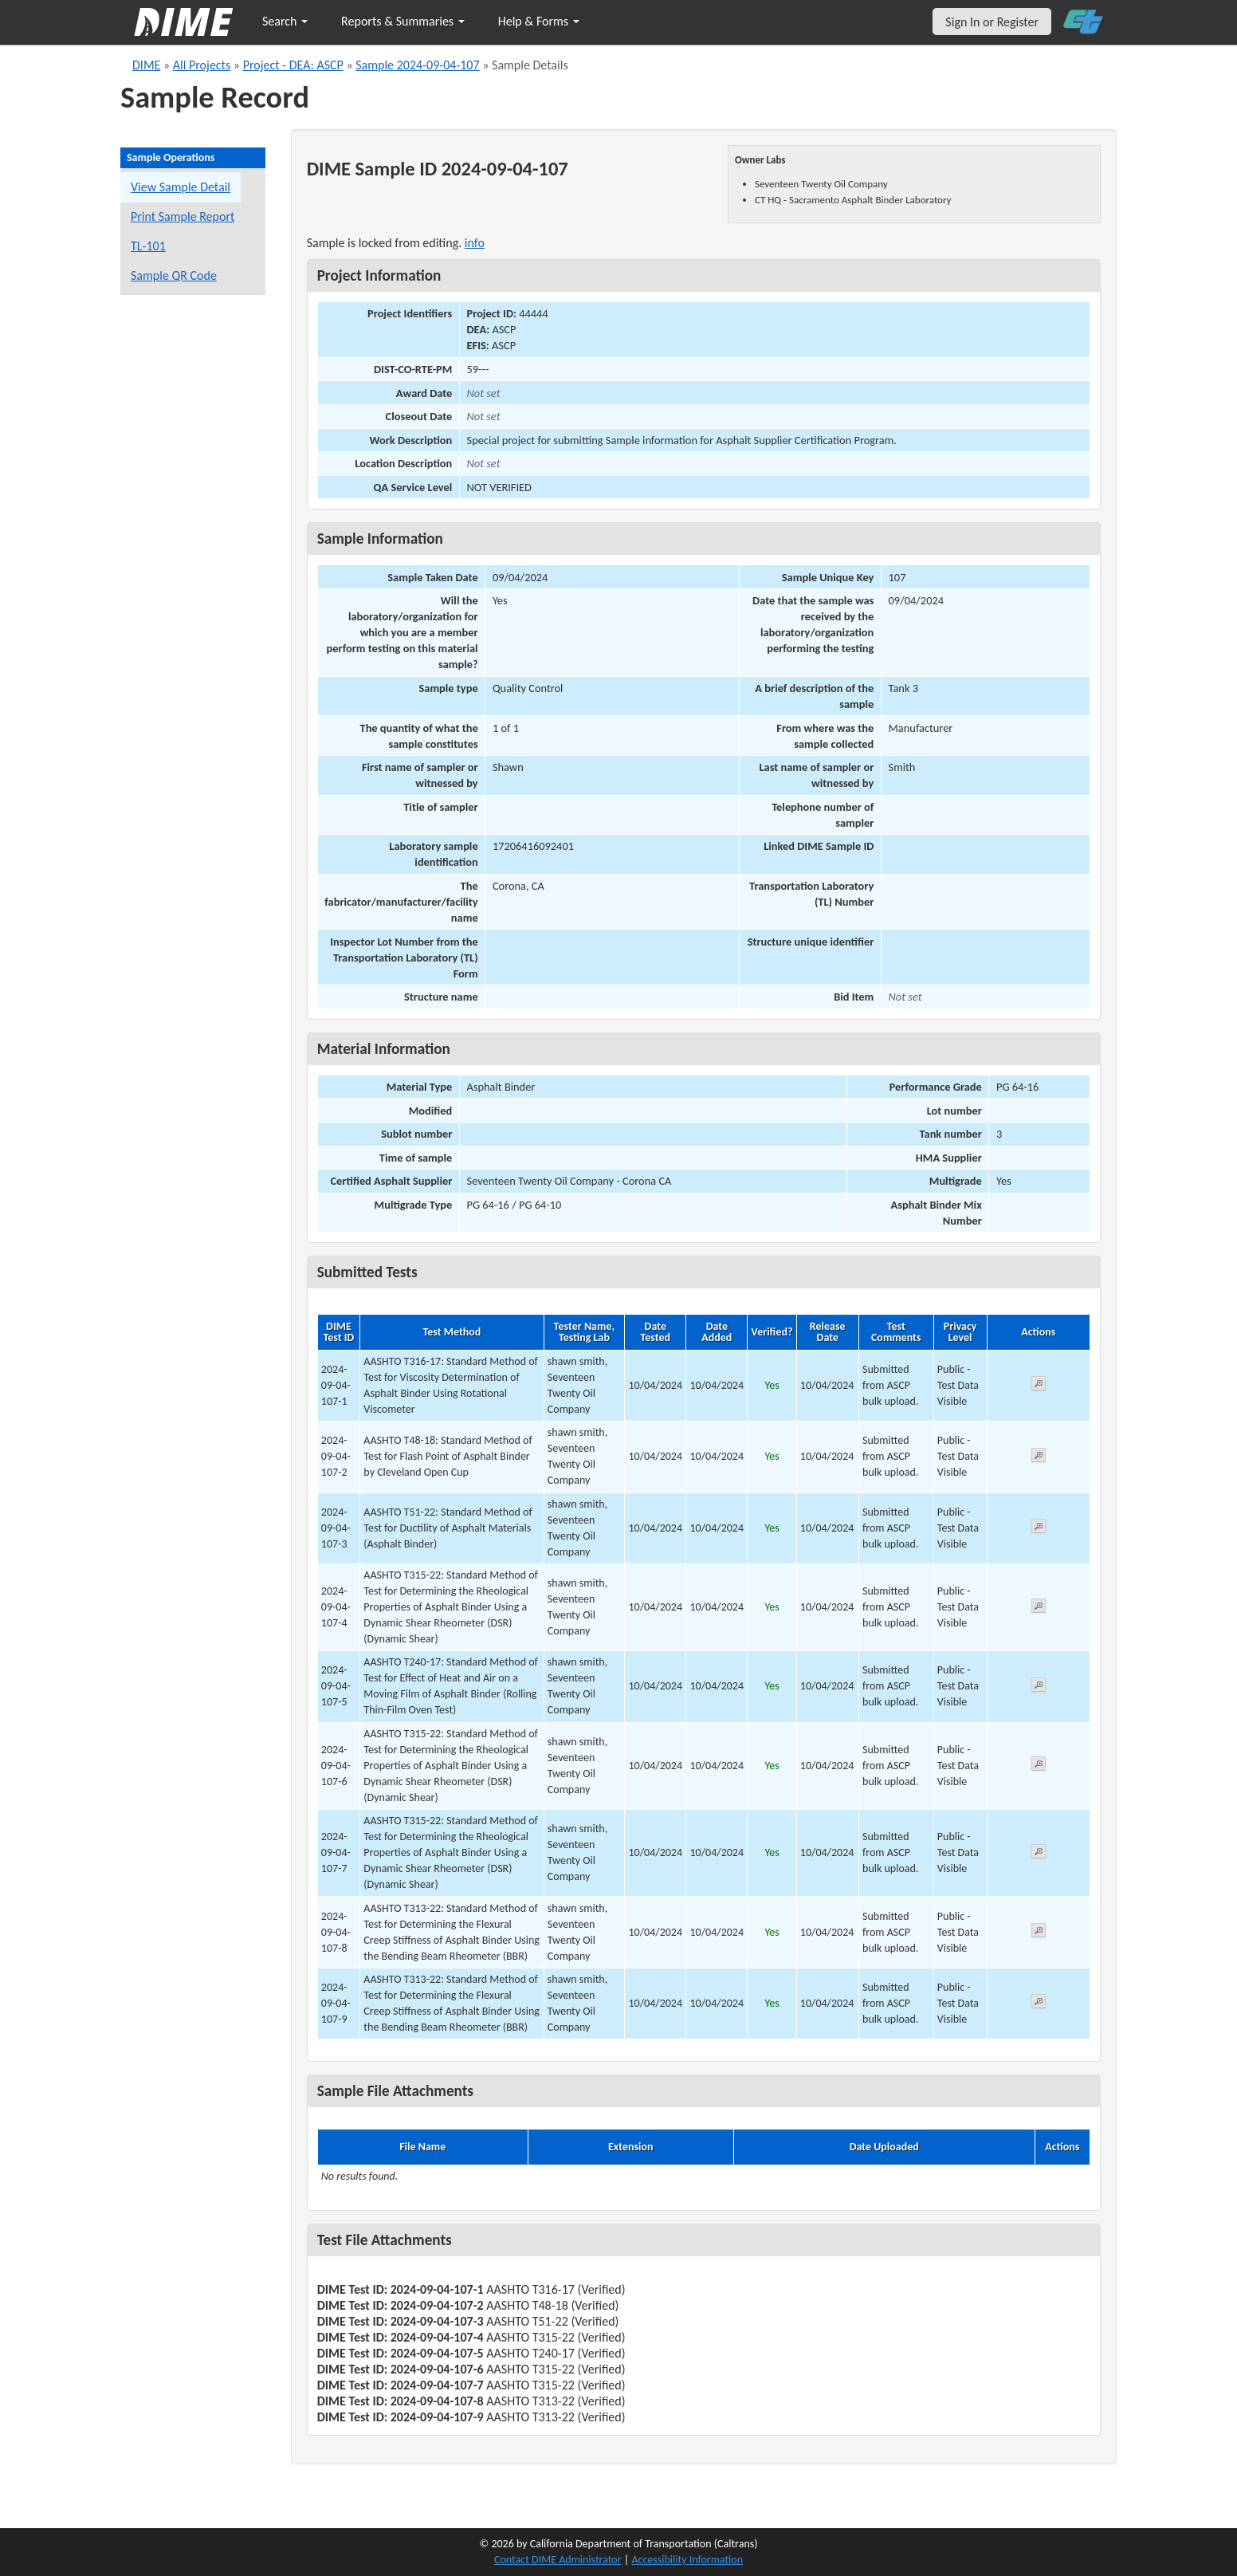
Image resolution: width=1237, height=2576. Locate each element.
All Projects (201, 65)
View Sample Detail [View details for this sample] (180, 187)
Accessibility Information (687, 2559)
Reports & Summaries (403, 21)
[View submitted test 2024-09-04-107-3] (1038, 1529)
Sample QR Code (174, 275)
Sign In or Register (992, 21)
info (475, 242)
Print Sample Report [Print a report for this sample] (182, 216)
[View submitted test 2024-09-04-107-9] (1038, 2004)
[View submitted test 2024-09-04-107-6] (1038, 1766)
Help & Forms (538, 21)
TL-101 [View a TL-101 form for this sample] (148, 246)
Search (285, 21)
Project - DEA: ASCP (293, 65)
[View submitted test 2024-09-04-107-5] (1038, 1687)
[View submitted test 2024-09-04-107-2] (1038, 1458)
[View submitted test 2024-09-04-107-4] (1038, 1608)
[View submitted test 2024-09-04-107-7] (1038, 1854)
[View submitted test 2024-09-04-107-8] (1038, 1933)
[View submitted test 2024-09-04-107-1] (1038, 1386)
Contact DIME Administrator (558, 2559)
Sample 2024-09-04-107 (417, 65)
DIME (146, 65)
